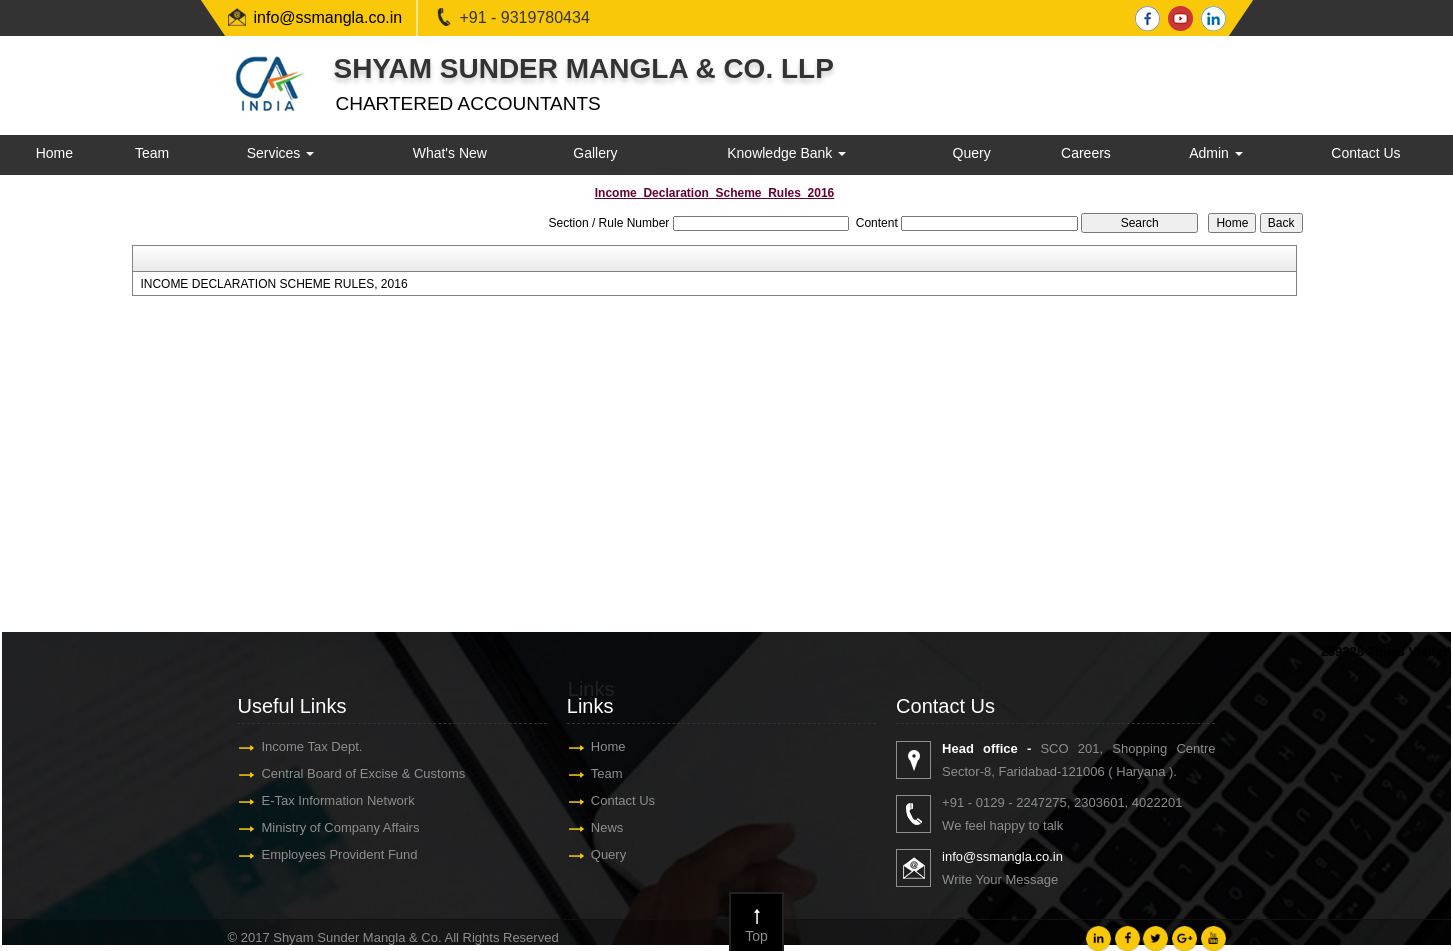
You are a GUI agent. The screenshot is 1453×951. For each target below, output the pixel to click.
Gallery (595, 153)
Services (281, 153)
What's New (450, 153)
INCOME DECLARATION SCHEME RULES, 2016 (273, 284)
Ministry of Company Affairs (345, 827)
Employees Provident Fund (344, 854)
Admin (1216, 153)
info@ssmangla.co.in (328, 17)
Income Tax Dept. (316, 746)
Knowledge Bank (786, 153)
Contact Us (1365, 153)
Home (54, 153)
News (612, 827)
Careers (1086, 153)
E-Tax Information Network (342, 800)
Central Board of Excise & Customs (368, 773)
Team (152, 153)
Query (972, 153)
